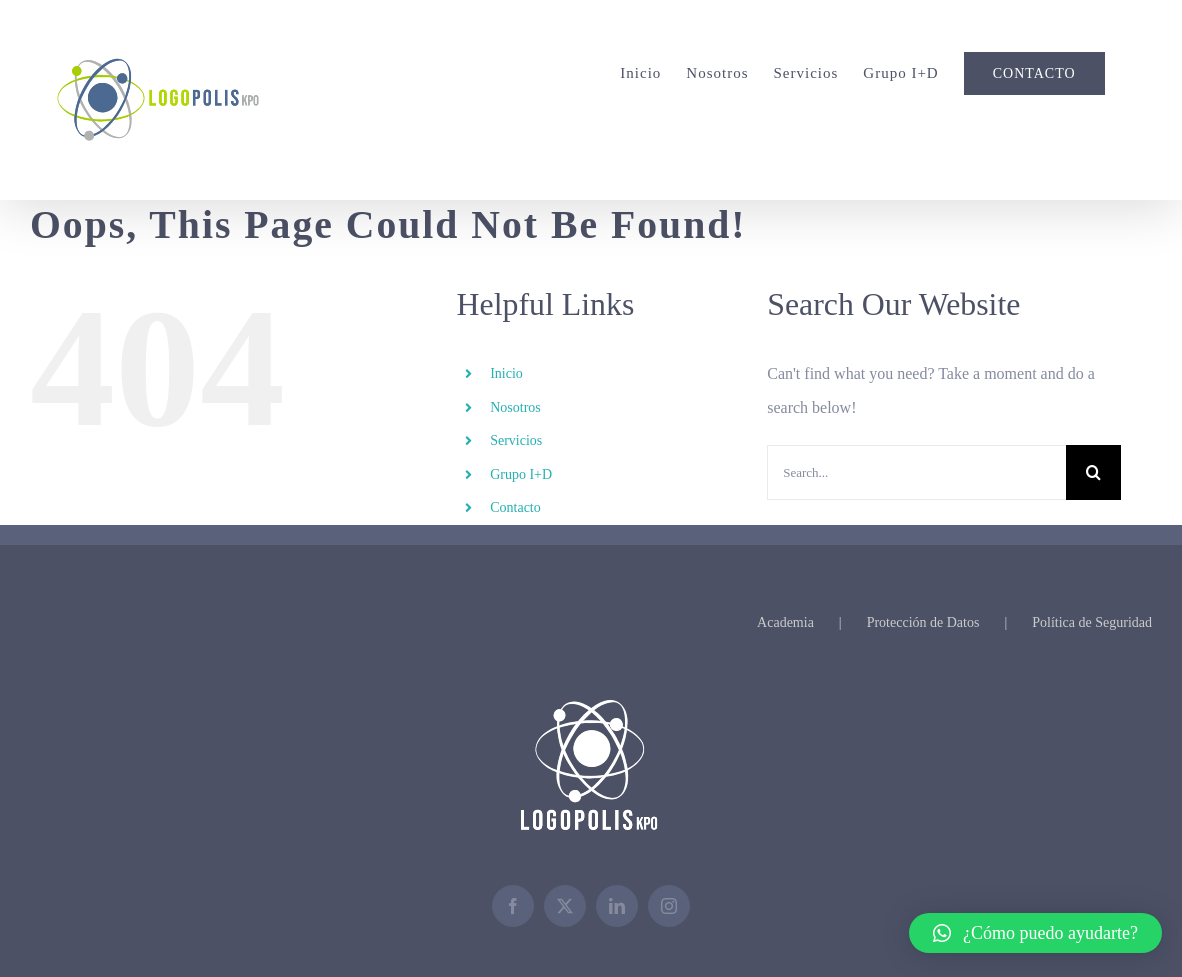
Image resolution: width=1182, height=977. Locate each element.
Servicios (516, 440)
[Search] (1093, 472)
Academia (785, 622)
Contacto (515, 507)
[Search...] (916, 472)
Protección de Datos (923, 622)
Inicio (506, 373)
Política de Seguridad (1092, 622)
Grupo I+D (521, 474)
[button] (1035, 933)
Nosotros (515, 407)
